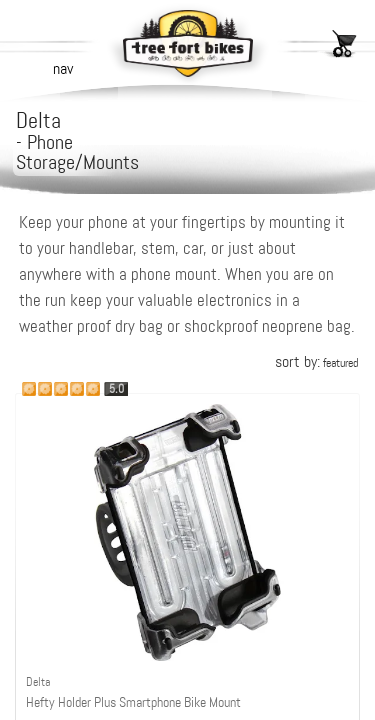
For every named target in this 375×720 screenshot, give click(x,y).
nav (63, 68)
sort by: (316, 361)
